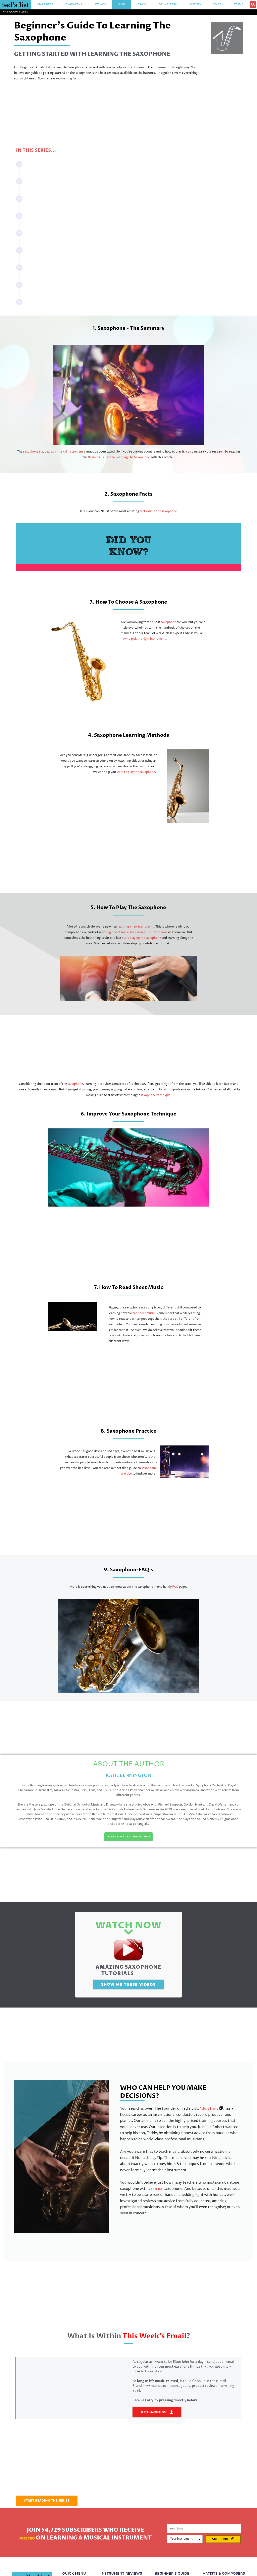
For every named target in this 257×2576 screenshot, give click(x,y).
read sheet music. (144, 1313)
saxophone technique (155, 1095)
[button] (253, 4)
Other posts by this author (128, 1837)
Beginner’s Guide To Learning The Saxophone (119, 457)
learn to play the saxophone (135, 772)
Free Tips (27, 2543)
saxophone (168, 622)
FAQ (175, 1586)
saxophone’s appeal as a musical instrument (53, 452)
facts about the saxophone (158, 511)
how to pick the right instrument (144, 639)
